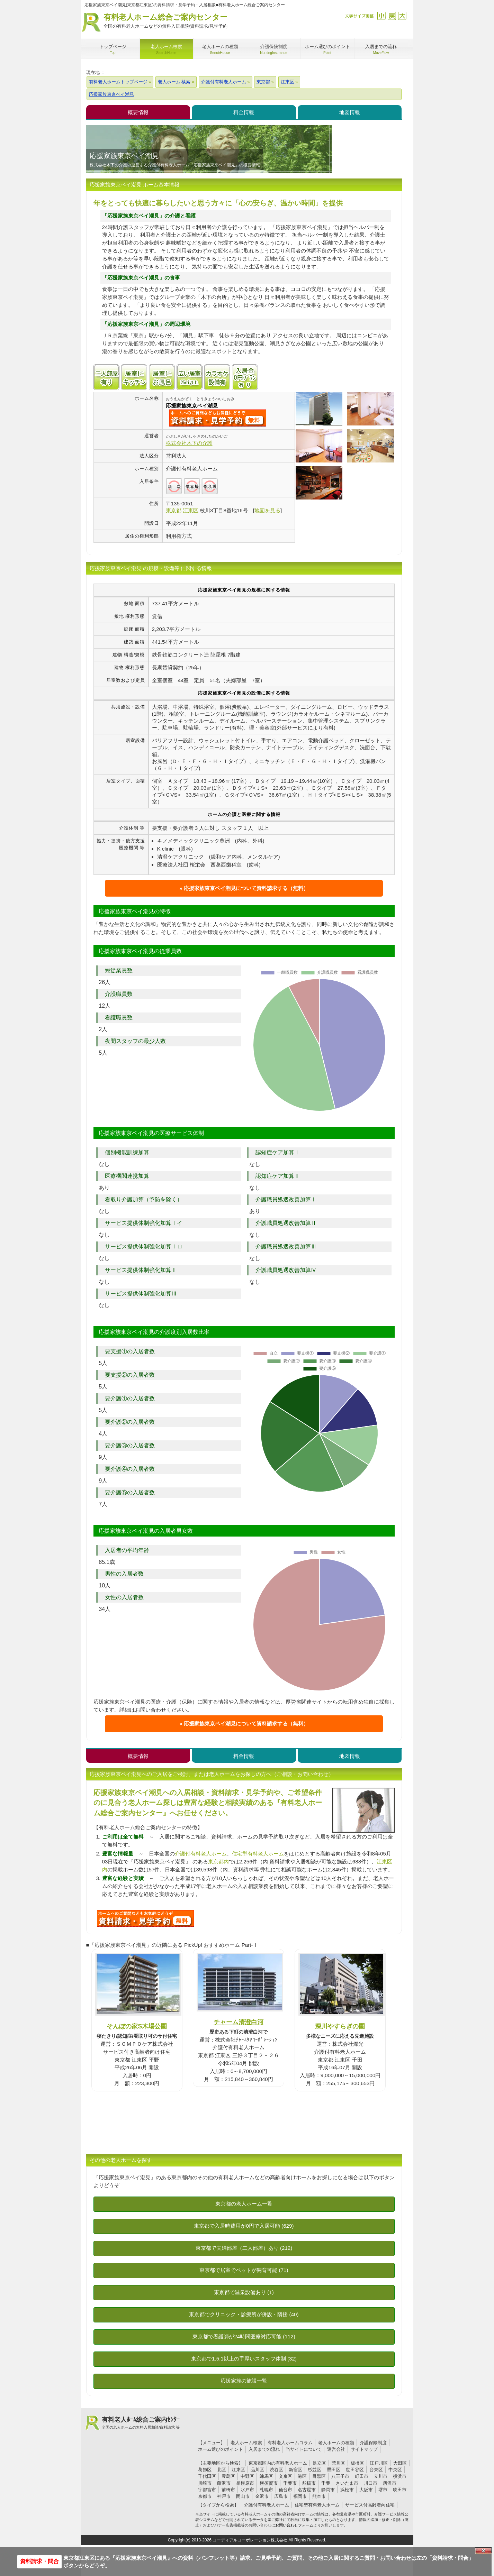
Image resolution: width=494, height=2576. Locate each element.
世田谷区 (355, 2469)
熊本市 (319, 2496)
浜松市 (347, 2489)
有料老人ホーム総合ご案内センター (165, 21)
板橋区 (357, 2463)
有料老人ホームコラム (290, 2442)
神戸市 (224, 2496)
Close (483, 2550)
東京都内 (218, 1861)
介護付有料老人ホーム (201, 1854)
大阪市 (366, 2489)
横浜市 (399, 2476)
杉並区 (314, 2469)
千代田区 (207, 2476)
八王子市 (340, 2476)
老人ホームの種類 (336, 2442)
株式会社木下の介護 (189, 443)
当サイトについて (304, 2449)
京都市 (205, 2496)
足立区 (319, 2463)
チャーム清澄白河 (238, 2022)
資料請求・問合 (39, 2561)
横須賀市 (269, 2483)
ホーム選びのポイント (220, 2449)
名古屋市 (307, 2489)
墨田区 (333, 2469)
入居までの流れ (264, 2449)
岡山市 (243, 2496)
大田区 (400, 2463)
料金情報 (243, 112)
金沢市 (262, 2496)
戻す (391, 15)
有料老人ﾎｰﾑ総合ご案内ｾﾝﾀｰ (141, 2423)
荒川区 (338, 2463)
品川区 (257, 2469)
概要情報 (138, 112)
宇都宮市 (207, 2489)
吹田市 (399, 2489)
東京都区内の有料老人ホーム (278, 2463)
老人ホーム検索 (246, 2442)
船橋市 (309, 2483)
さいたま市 (347, 2483)
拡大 (402, 15)
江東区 (238, 2469)
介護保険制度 (373, 2442)
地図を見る (267, 510)
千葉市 (290, 2483)
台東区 (376, 2469)
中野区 (247, 2476)
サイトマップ (364, 2449)
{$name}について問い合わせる (217, 418)
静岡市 (328, 2489)
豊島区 (228, 2476)
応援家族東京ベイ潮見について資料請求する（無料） (246, 888)
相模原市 (245, 2483)
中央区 (395, 2469)
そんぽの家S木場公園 (137, 2026)
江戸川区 (379, 2463)
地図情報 (349, 112)
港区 (302, 2476)
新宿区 (295, 2469)
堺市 (382, 2489)
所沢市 (389, 2483)
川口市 (370, 2483)
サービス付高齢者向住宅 (370, 2505)
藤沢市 (224, 2483)
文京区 (285, 2476)
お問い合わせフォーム (294, 2525)
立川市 (380, 2476)
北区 (221, 2469)
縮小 (381, 15)
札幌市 (266, 2489)
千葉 (325, 2483)
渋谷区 (276, 2469)
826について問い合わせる (145, 1918)
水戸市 (247, 2489)
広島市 (281, 2496)
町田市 (361, 2476)
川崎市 (205, 2483)
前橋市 (228, 2489)
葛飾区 (205, 2469)
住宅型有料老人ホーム (258, 1854)
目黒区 (319, 2476)
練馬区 (266, 2476)
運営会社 (336, 2449)
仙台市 (285, 2489)
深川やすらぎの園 (340, 2026)
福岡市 (300, 2496)
